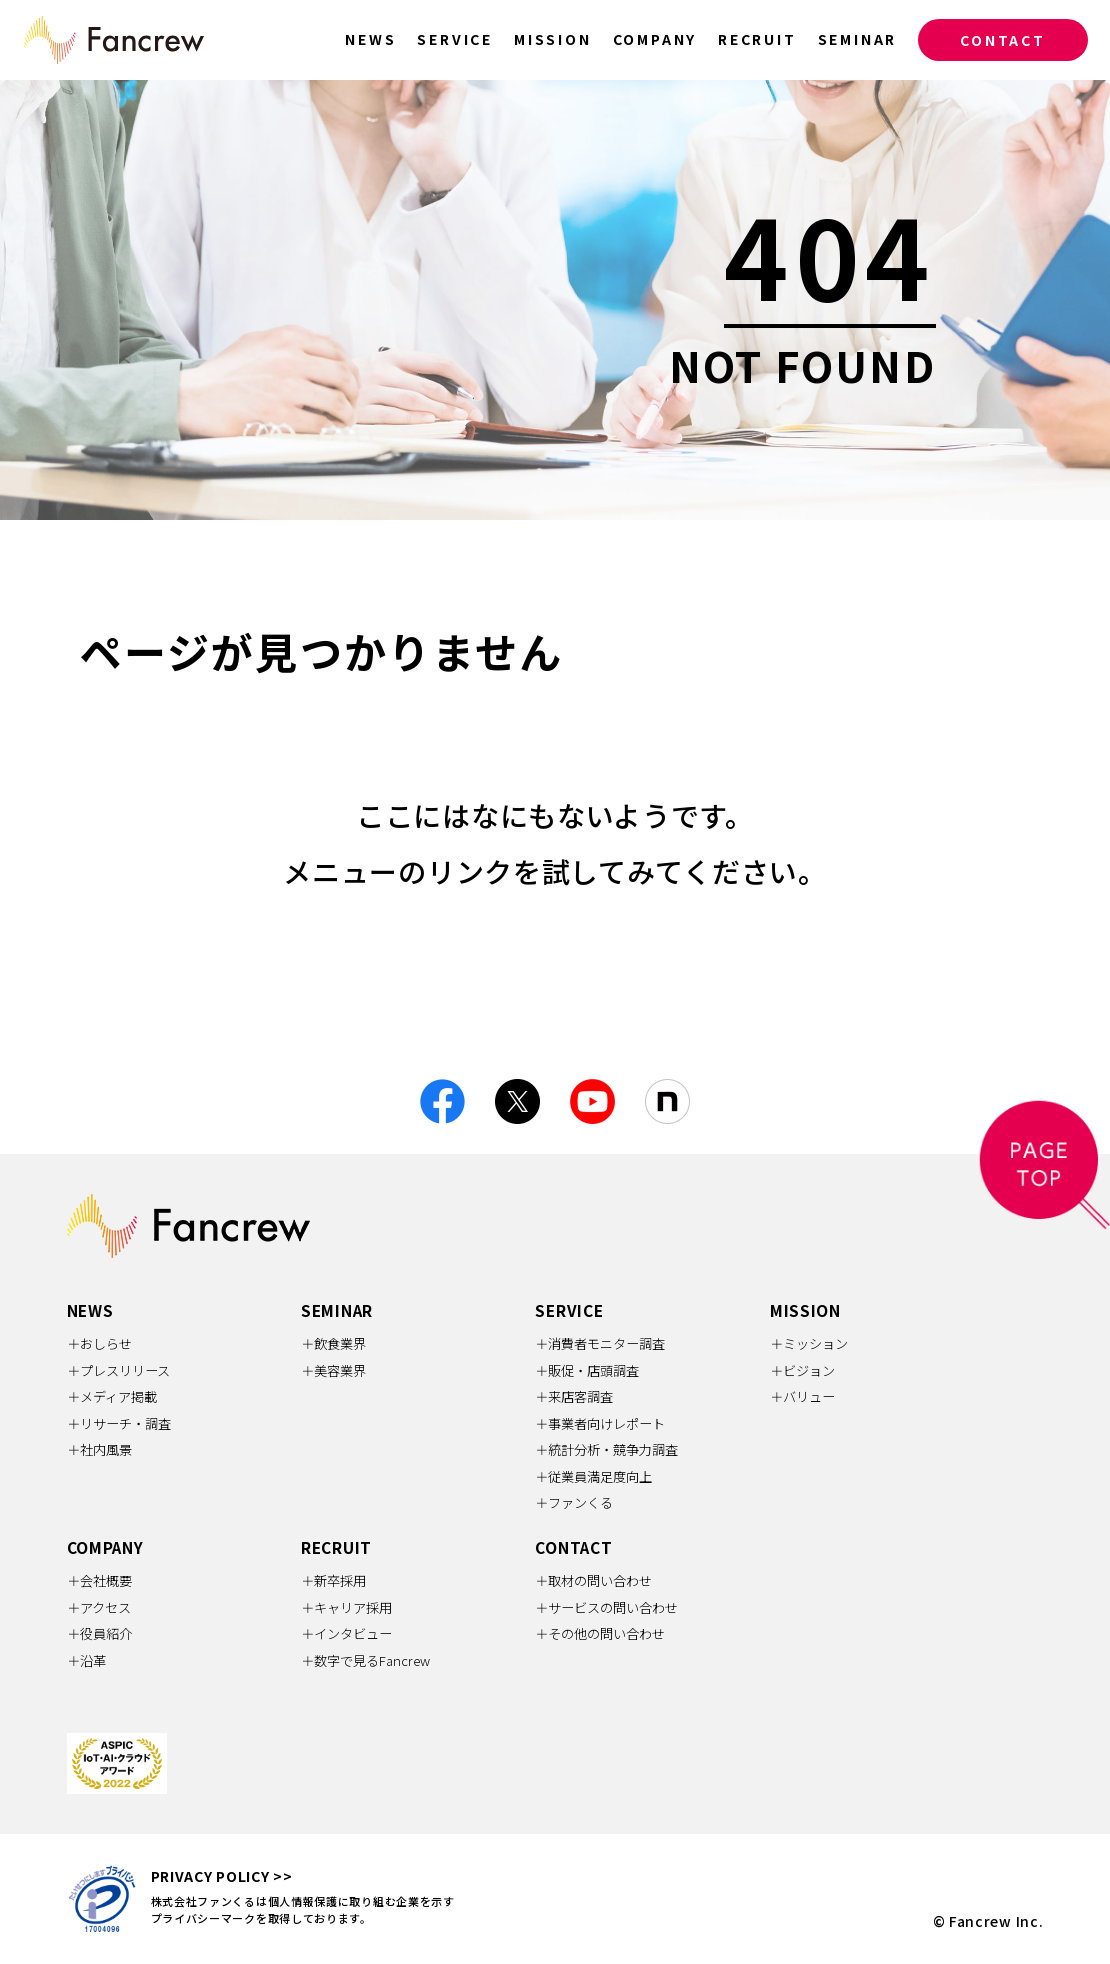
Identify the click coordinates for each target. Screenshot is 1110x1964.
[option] (555, 300)
